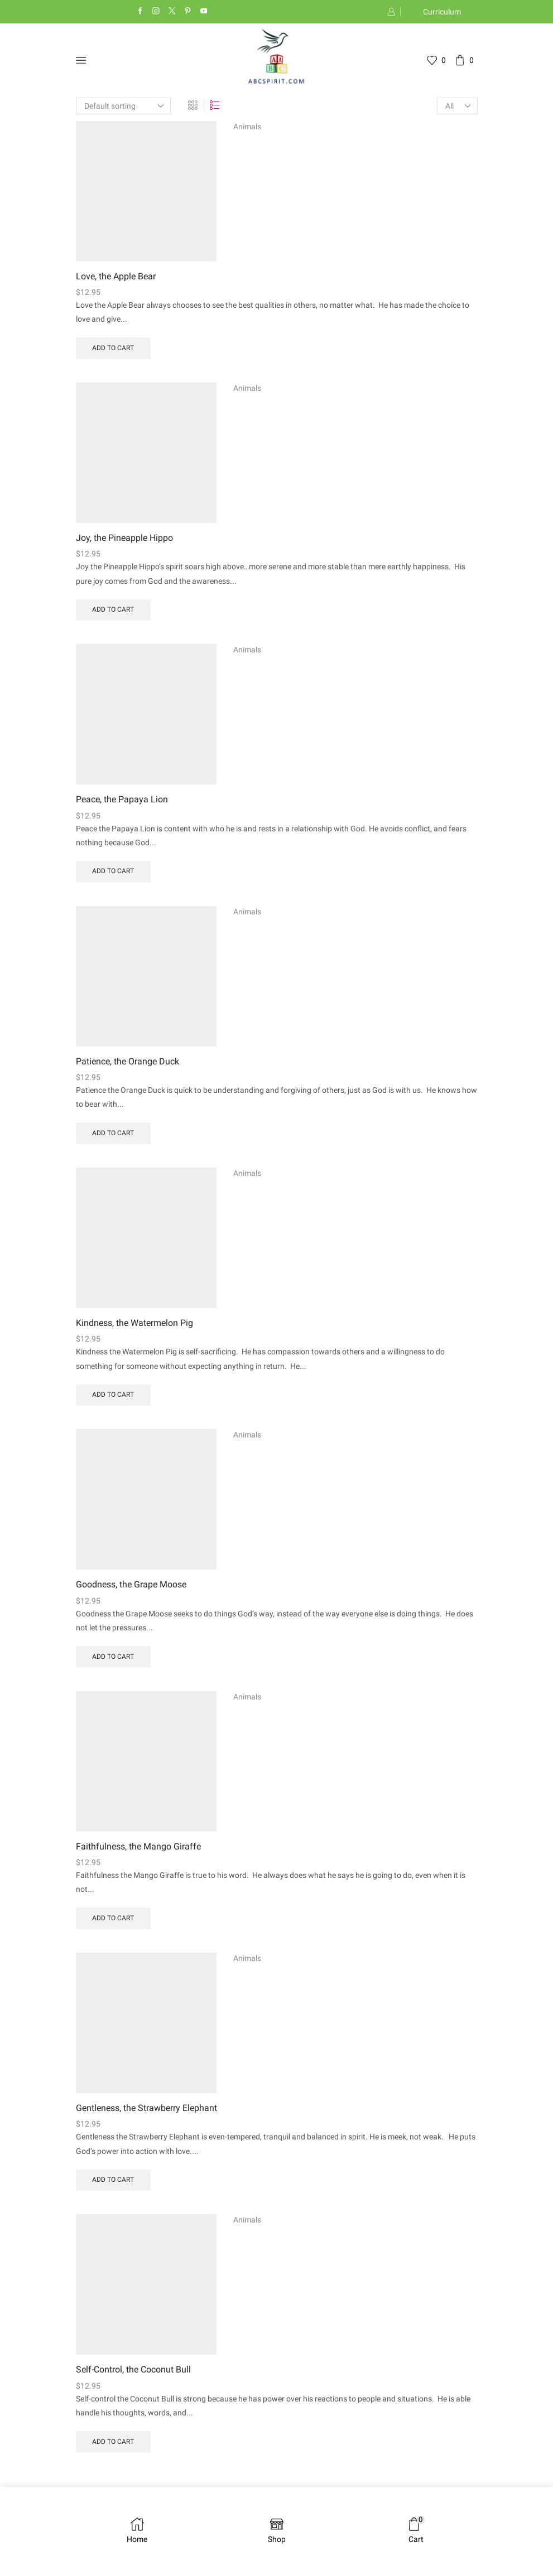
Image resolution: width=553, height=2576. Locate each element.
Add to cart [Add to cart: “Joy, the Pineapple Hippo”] (113, 612)
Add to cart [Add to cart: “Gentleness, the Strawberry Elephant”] (113, 2187)
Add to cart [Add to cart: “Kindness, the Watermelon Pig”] (113, 1399)
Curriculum (442, 11)
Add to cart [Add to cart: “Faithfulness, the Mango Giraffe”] (113, 1925)
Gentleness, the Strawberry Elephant (146, 2115)
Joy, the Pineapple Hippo (124, 539)
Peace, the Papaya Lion (122, 802)
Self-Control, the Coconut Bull (133, 2377)
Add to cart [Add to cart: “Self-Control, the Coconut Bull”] (113, 2450)
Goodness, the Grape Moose (131, 1590)
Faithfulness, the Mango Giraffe (138, 1852)
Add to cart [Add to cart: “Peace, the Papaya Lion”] (113, 874)
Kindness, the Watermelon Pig (134, 1327)
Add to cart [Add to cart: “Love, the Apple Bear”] (113, 349)
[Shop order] (123, 106)
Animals (247, 126)
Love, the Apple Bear (116, 277)
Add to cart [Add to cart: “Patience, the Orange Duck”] (113, 1137)
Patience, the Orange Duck (127, 1064)
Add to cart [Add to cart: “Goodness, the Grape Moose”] (113, 1662)
